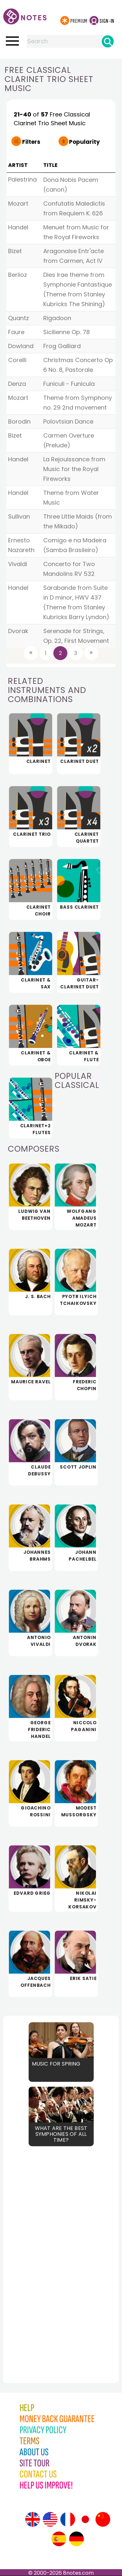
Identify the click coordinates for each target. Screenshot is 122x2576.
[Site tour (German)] (76, 2539)
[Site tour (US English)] (50, 2519)
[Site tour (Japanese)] (85, 2519)
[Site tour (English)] (32, 2519)
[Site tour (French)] (68, 2519)
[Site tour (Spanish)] (59, 2539)
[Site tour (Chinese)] (103, 2519)
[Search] (108, 41)
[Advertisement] (39, 2250)
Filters (31, 142)
